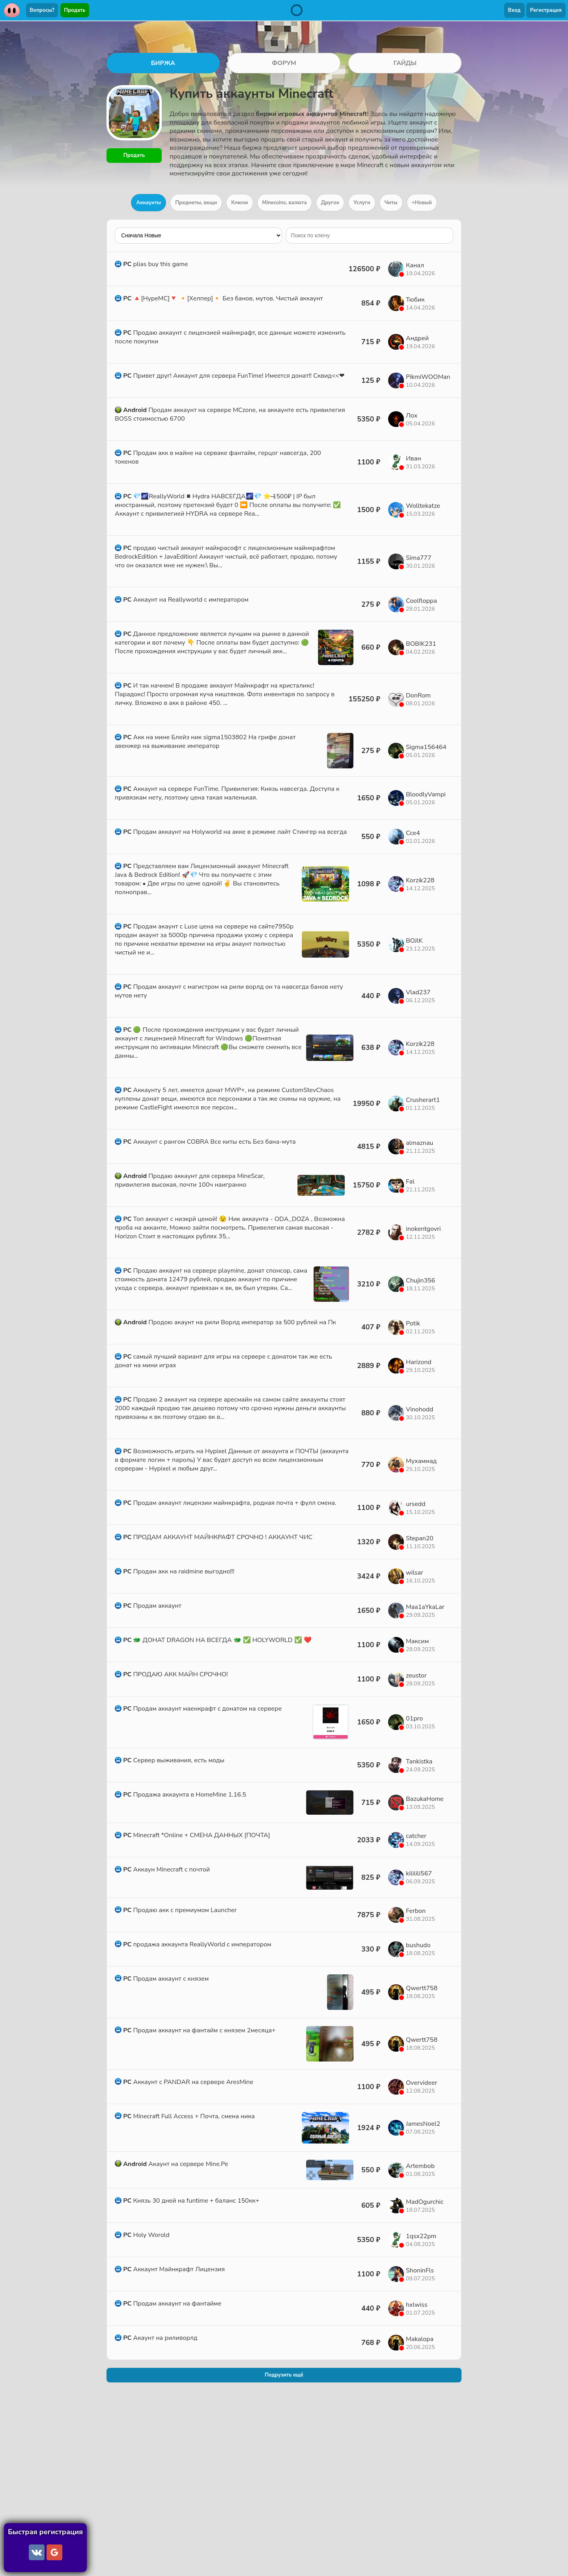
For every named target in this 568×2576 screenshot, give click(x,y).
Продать (75, 10)
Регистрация (546, 10)
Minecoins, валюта (284, 202)
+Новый (422, 202)
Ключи (239, 202)
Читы (391, 202)
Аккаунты (148, 202)
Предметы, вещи (196, 202)
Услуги (361, 202)
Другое (330, 202)
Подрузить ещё (284, 2376)
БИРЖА (163, 63)
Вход (514, 10)
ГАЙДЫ (405, 63)
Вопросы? (42, 10)
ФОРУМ (284, 63)
